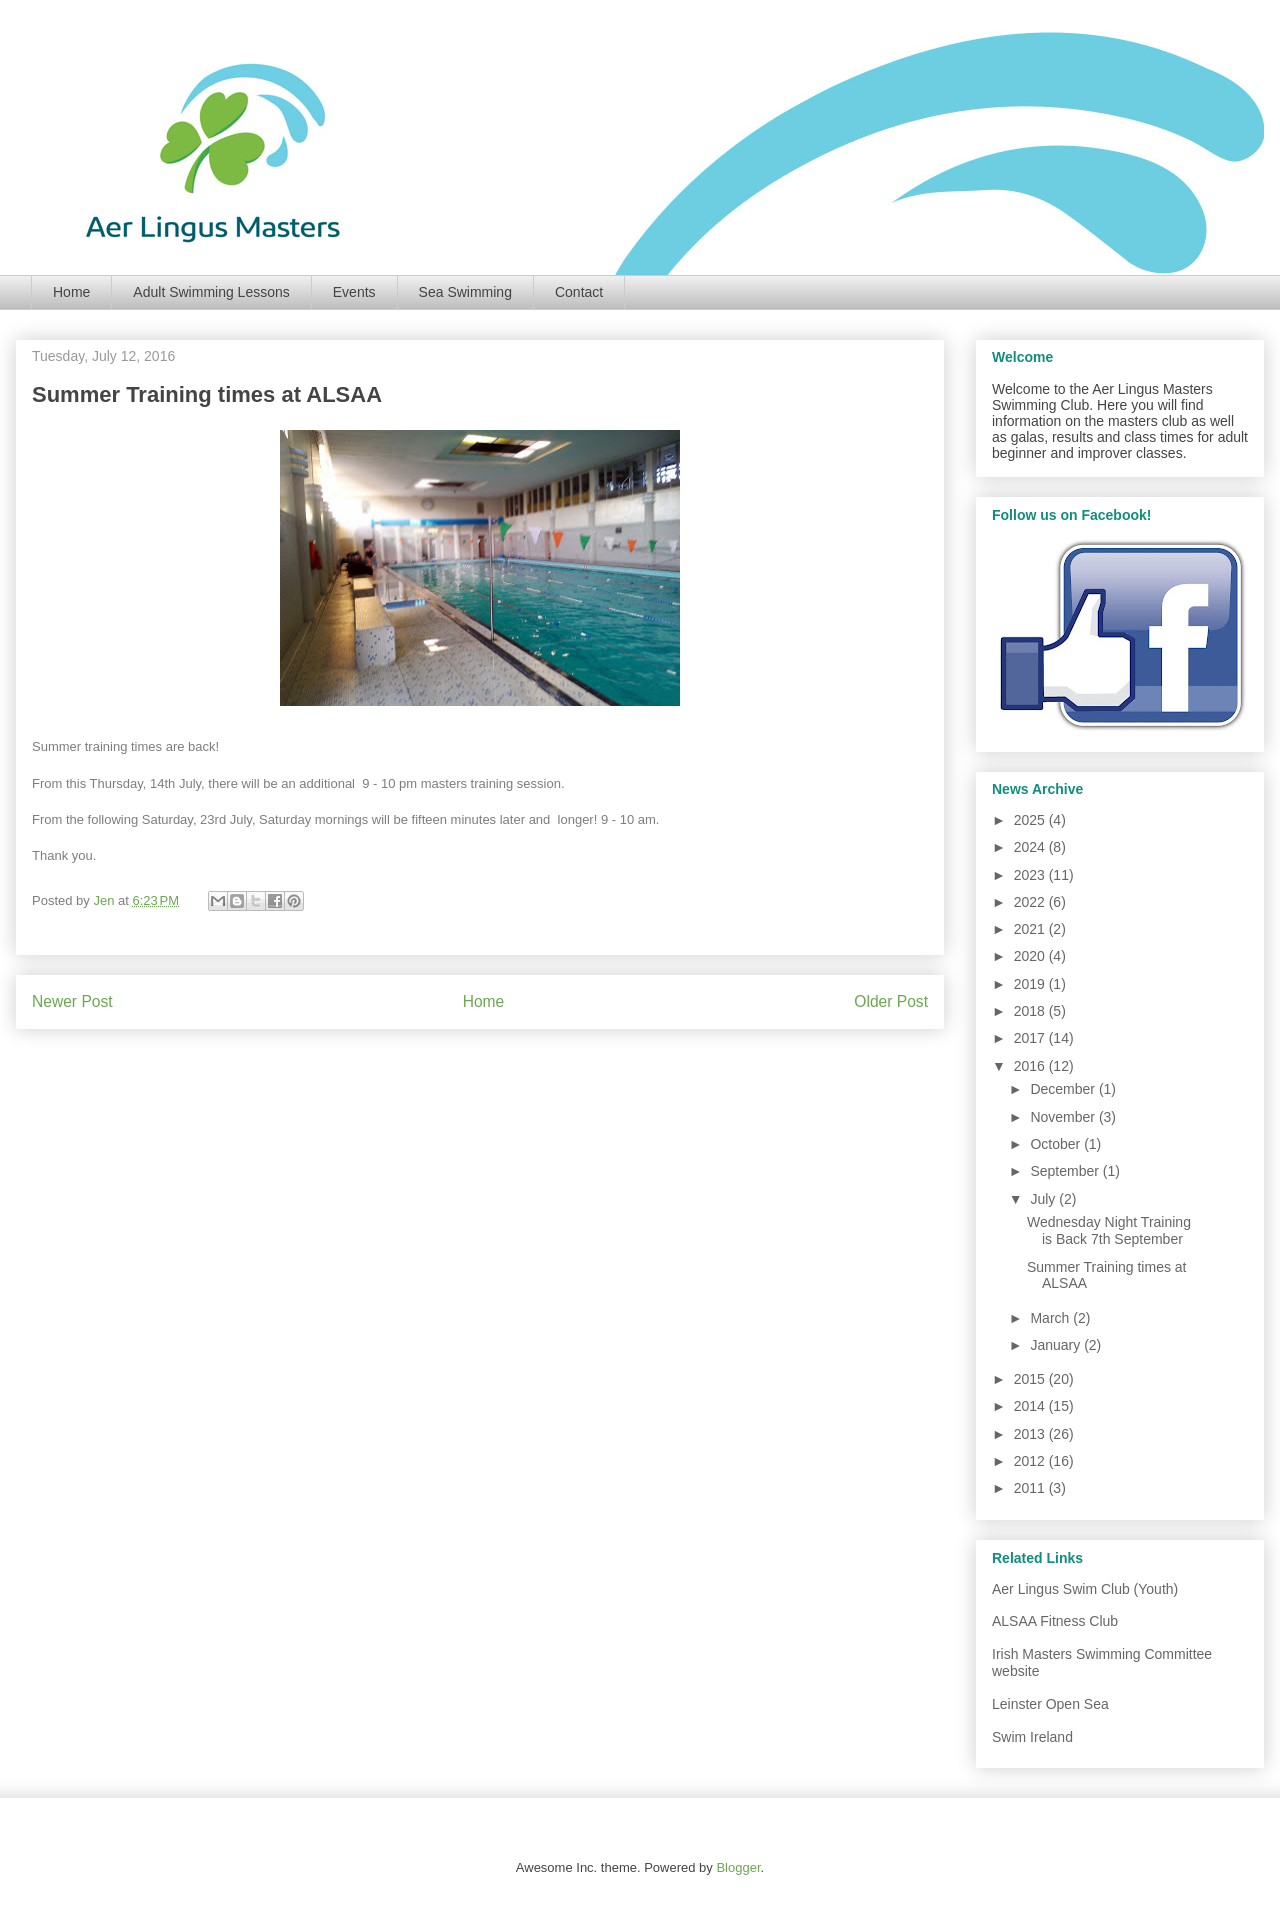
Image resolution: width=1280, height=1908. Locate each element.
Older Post (891, 1001)
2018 (1031, 1011)
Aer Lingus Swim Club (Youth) (1085, 1589)
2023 (1031, 875)
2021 (1031, 929)
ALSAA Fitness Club (1055, 1621)
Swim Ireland (1032, 1737)
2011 (1031, 1488)
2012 (1031, 1461)
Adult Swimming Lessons (211, 292)
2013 (1031, 1434)
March (1051, 1318)
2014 (1031, 1406)
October (1057, 1144)
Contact (579, 292)
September (1066, 1171)
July (1044, 1199)
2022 (1031, 902)
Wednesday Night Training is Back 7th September (1109, 1230)
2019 (1031, 984)
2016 (1031, 1066)
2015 (1031, 1379)
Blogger (738, 1867)
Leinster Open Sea (1050, 1704)
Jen (105, 900)
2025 (1031, 820)
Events (354, 292)
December (1064, 1089)
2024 (1031, 847)
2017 (1031, 1038)
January (1057, 1345)
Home (71, 292)
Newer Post (72, 1001)
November (1064, 1117)
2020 (1031, 956)
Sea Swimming (465, 292)
